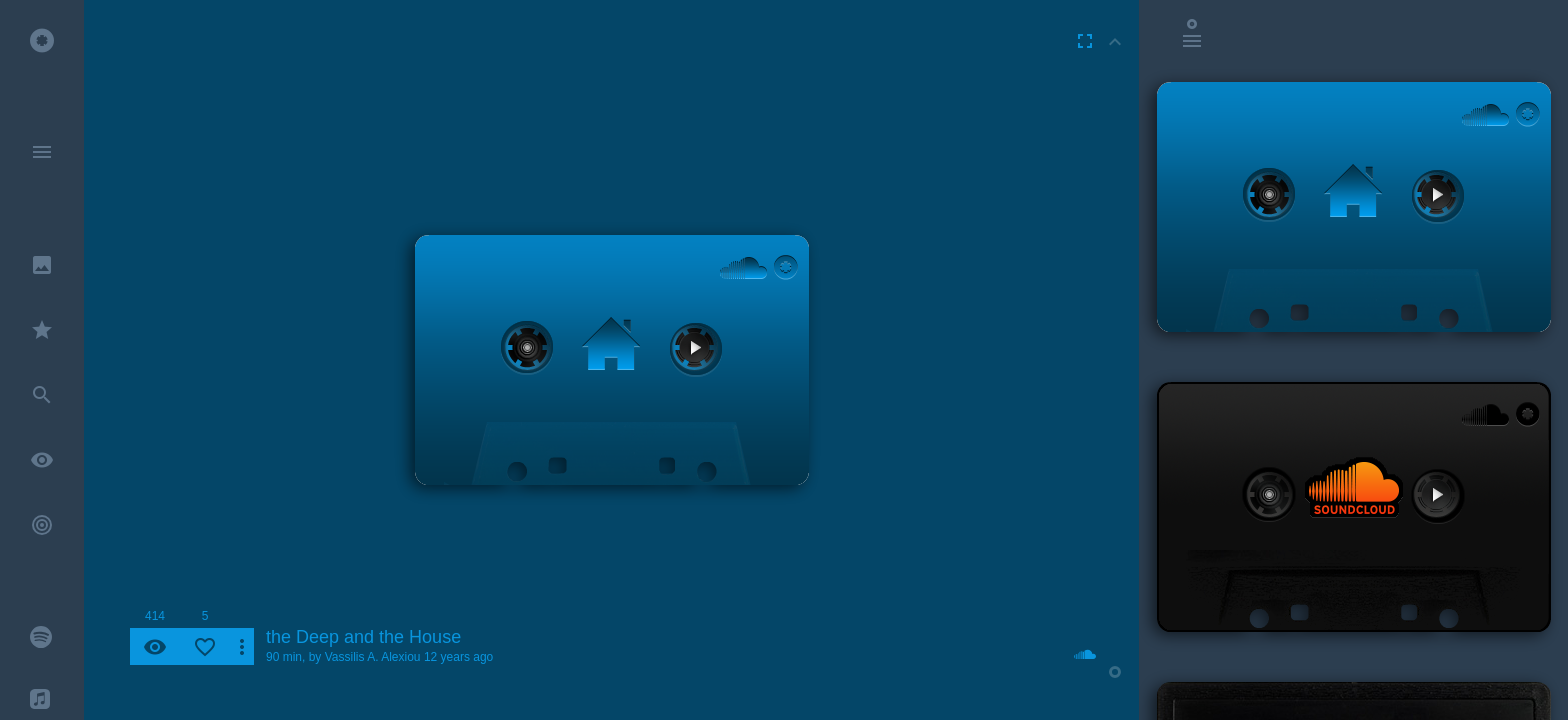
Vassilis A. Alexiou (373, 657)
